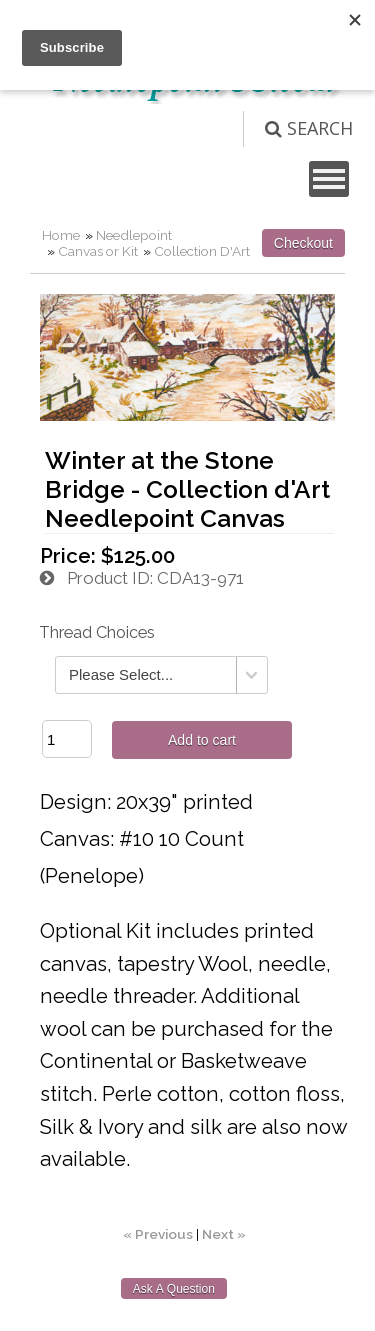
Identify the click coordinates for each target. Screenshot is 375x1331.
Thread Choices (97, 632)
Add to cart (202, 740)
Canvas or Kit (98, 251)
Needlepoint (134, 235)
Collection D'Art (202, 251)
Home (61, 235)
